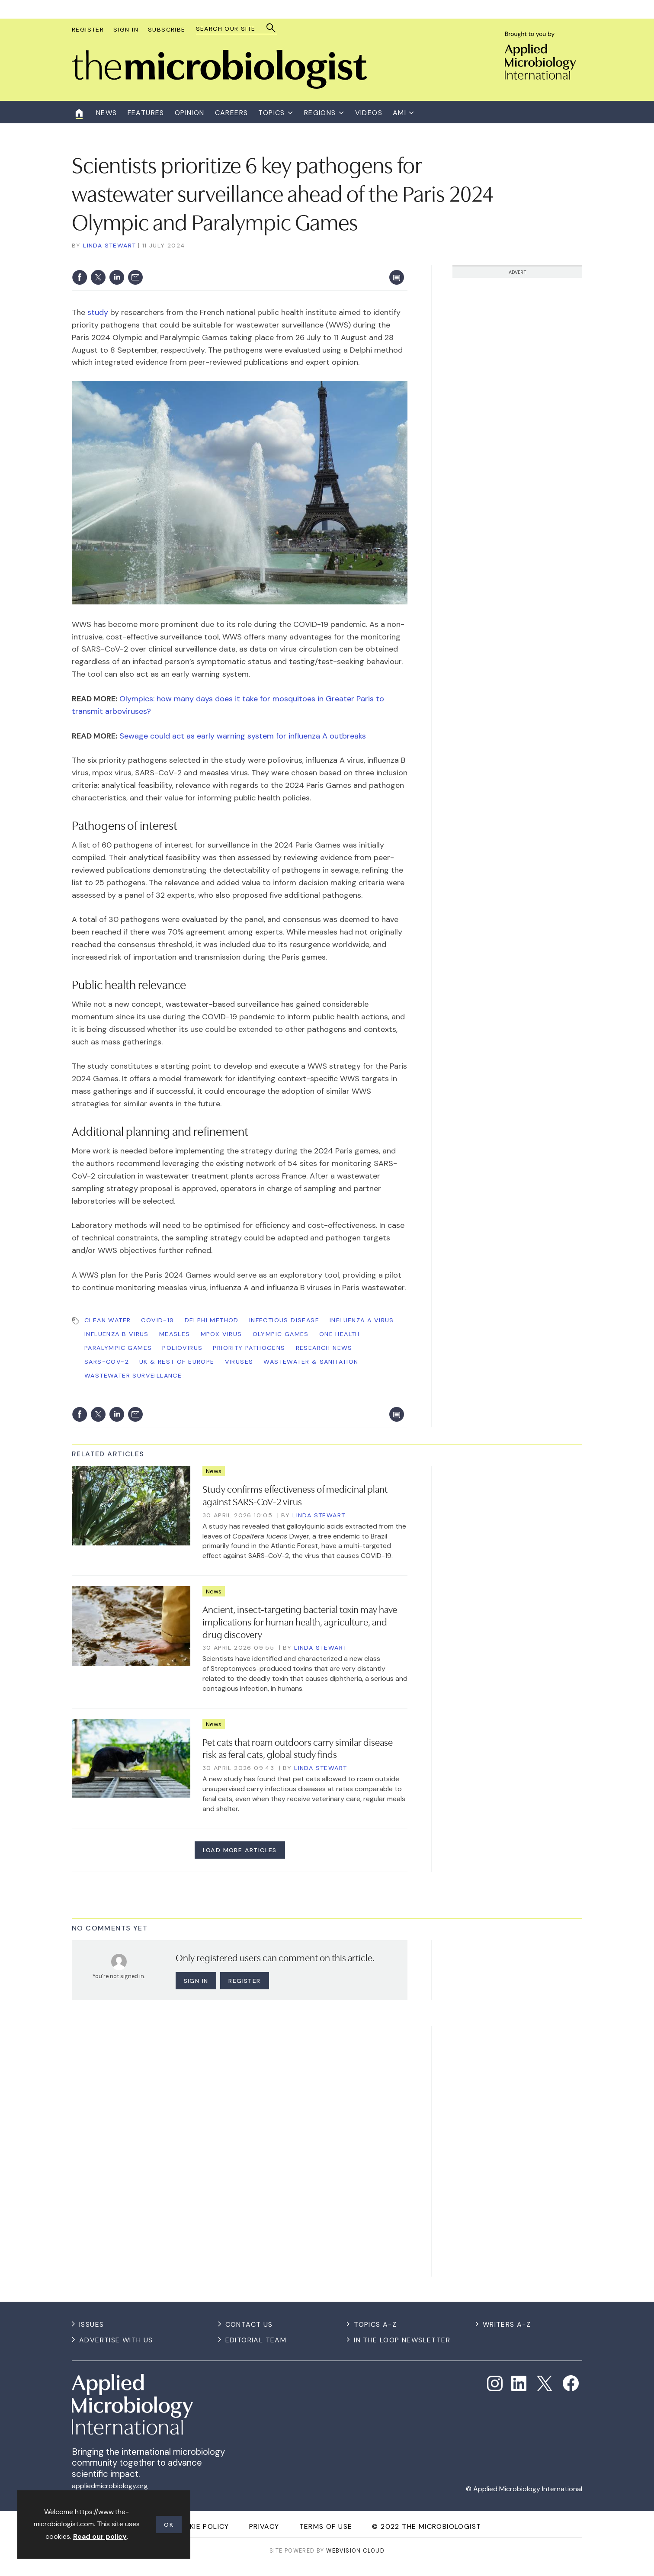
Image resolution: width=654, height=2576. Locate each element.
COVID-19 (157, 1320)
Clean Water (107, 1320)
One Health (339, 1334)
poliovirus (182, 1348)
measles (174, 1334)
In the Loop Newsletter (402, 2340)
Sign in (196, 1981)
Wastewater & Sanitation (310, 1361)
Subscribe (167, 29)
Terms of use (326, 2526)
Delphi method (212, 1320)
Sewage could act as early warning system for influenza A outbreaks (242, 736)
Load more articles (240, 1850)
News (213, 1471)
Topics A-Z (375, 2324)
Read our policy (100, 2536)
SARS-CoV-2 (106, 1361)
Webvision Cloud (355, 2550)
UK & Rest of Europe (177, 1361)
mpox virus (221, 1334)
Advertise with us (116, 2340)
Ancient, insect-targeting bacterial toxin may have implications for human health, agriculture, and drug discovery (299, 1621)
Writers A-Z (507, 2324)
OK (168, 2524)
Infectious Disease (284, 1320)
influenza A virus (362, 1320)
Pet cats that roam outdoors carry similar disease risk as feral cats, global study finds (297, 1747)
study (97, 312)
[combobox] (232, 29)
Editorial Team (256, 2340)
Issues (91, 2324)
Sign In (125, 29)
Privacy (264, 2526)
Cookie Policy (201, 2526)
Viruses (239, 1361)
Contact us (249, 2324)
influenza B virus (116, 1334)
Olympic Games (281, 1334)
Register (88, 29)
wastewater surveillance (133, 1375)
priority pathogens (249, 1348)
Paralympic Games (118, 1348)
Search (271, 27)
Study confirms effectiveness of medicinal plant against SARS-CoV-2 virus (295, 1494)
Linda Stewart (109, 245)
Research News (324, 1348)
